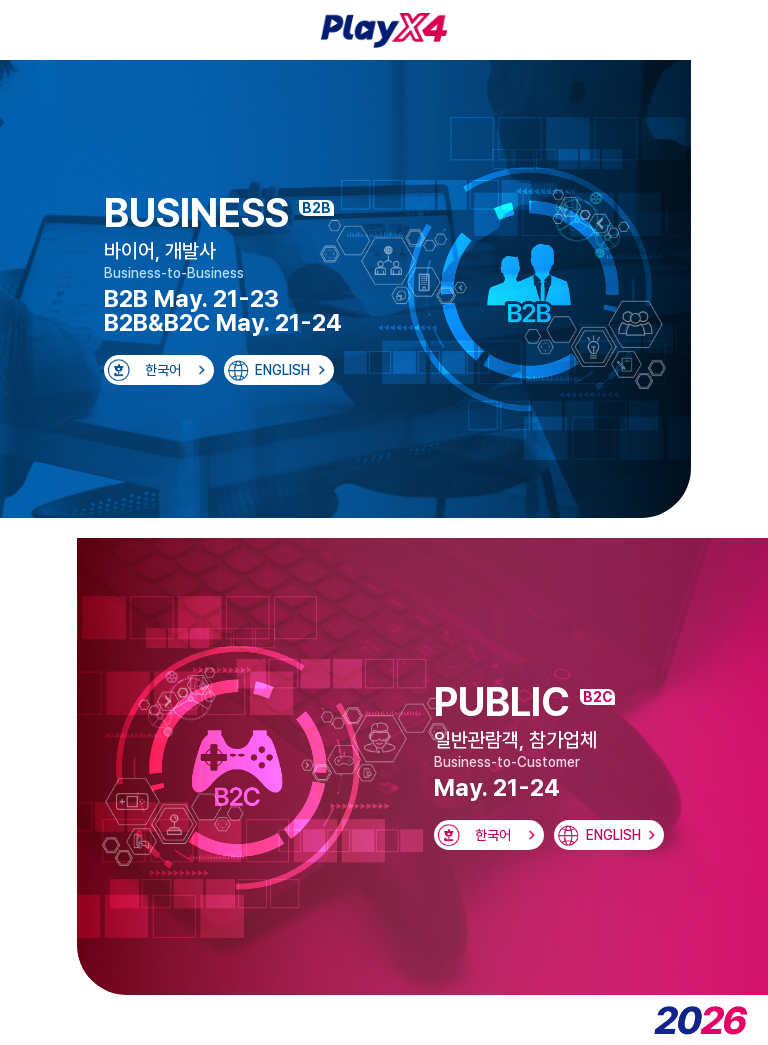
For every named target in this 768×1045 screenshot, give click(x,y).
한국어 (163, 370)
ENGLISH (282, 370)
